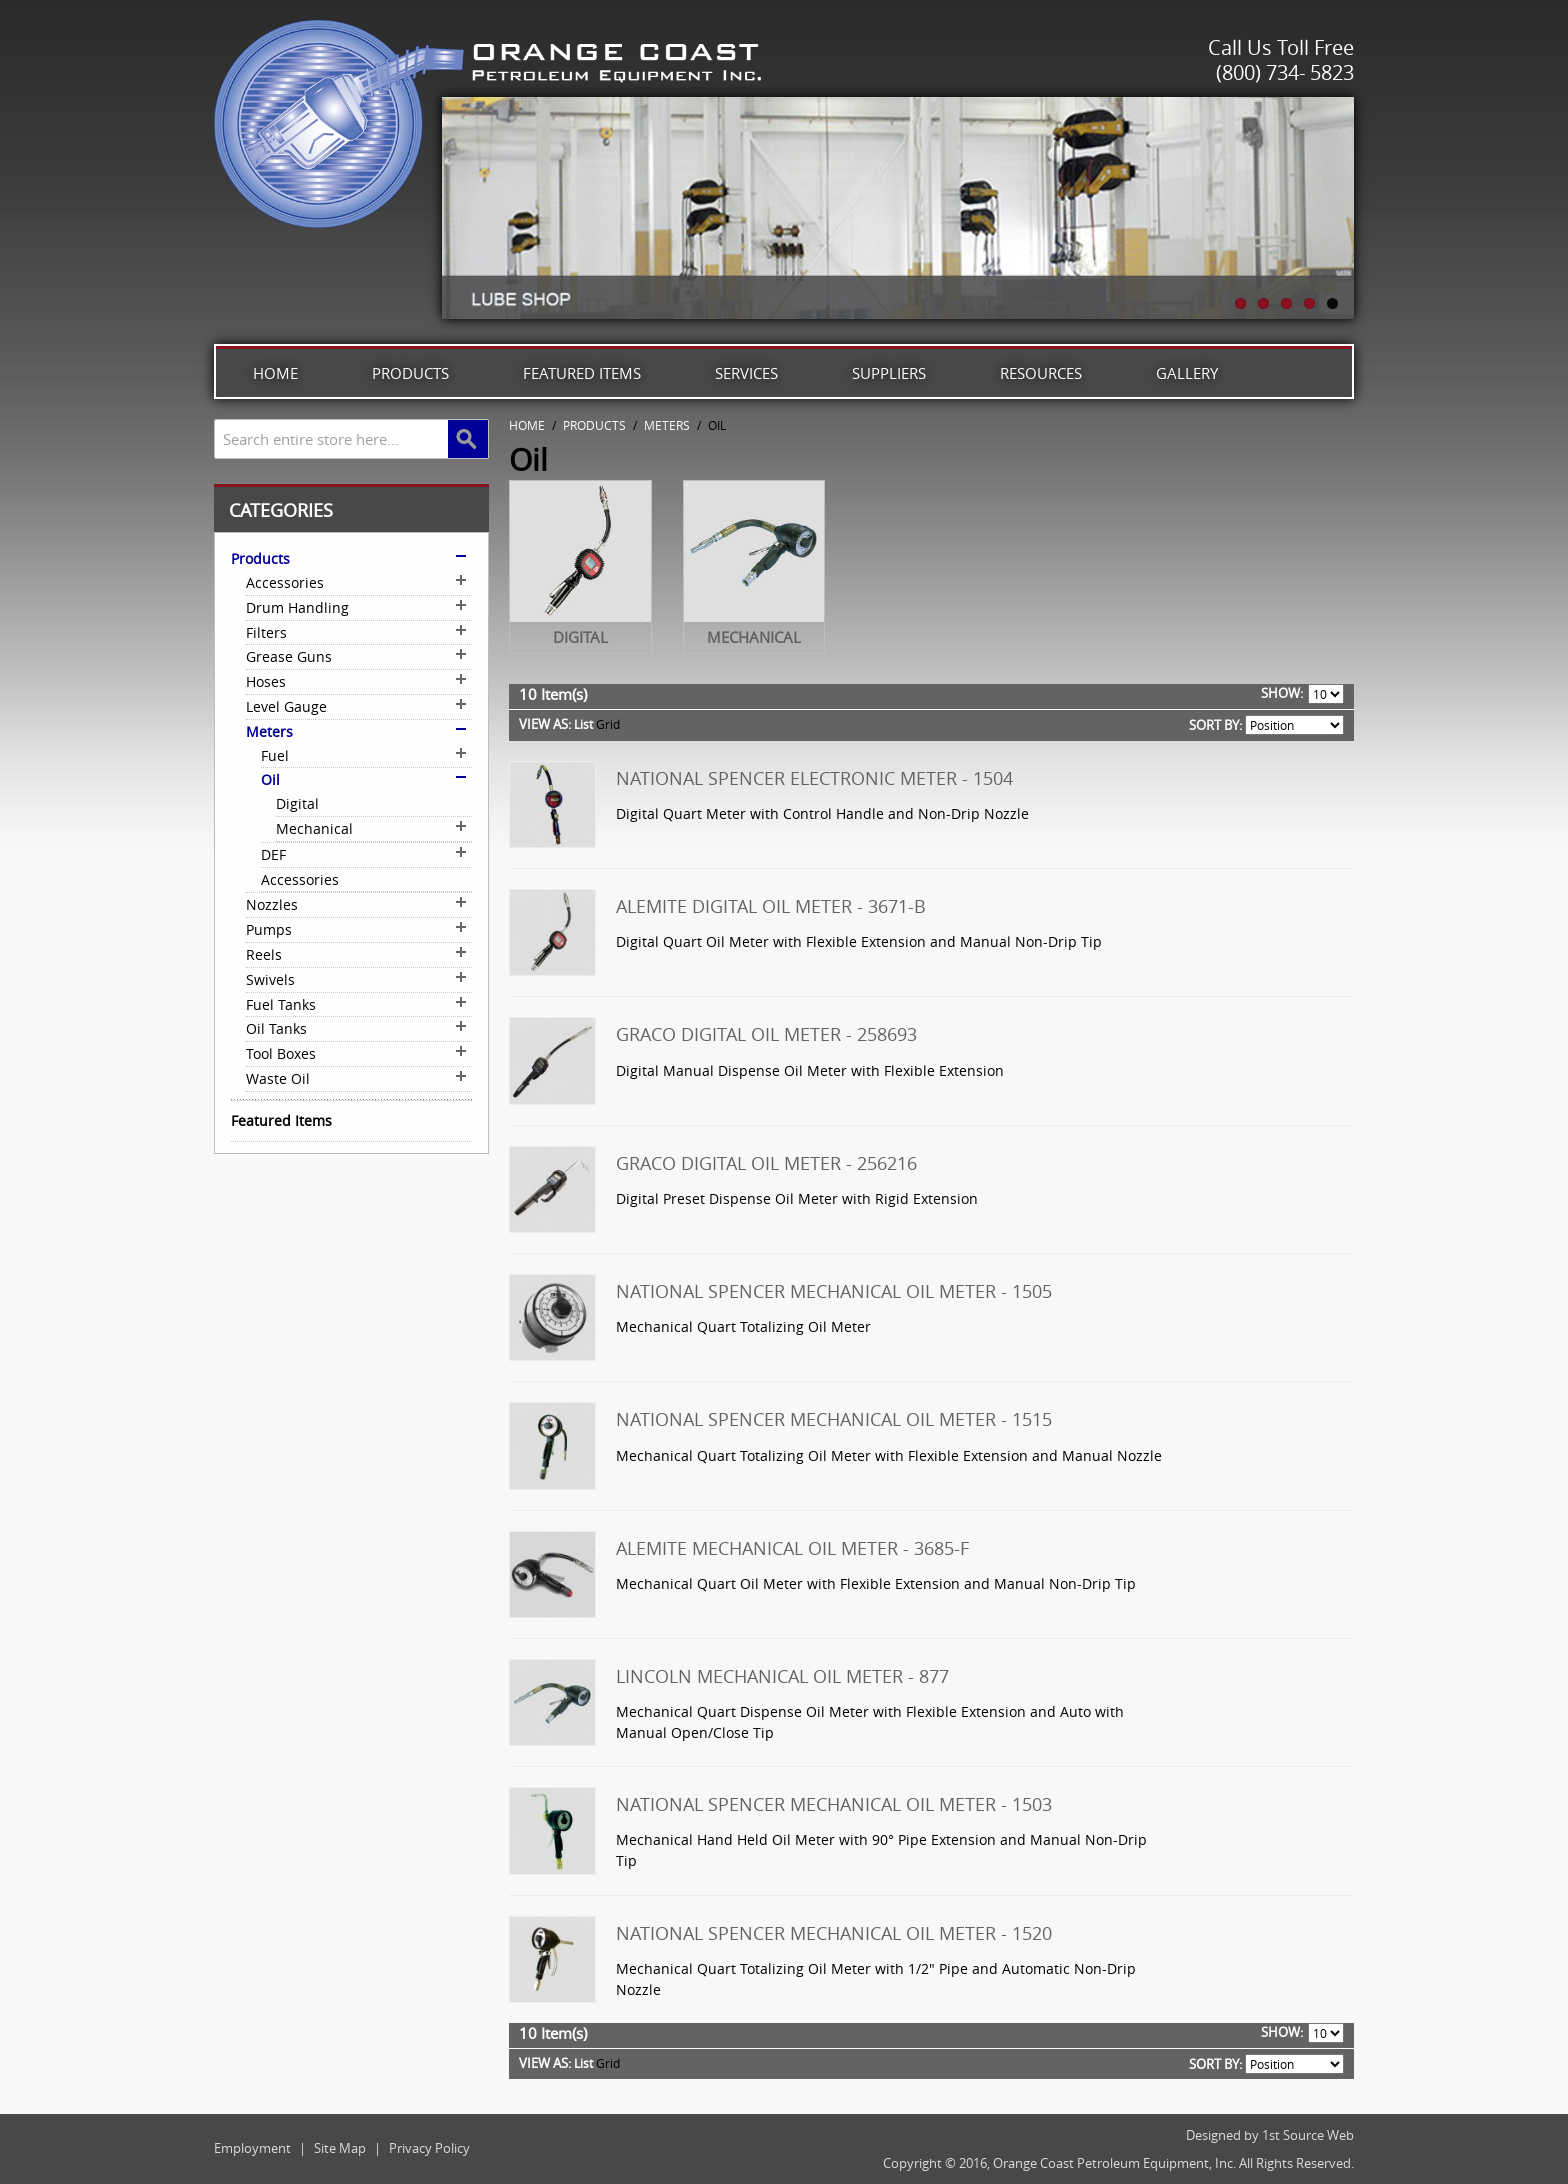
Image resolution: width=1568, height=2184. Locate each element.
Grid (608, 724)
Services (746, 373)
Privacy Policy (429, 2148)
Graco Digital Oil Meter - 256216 (766, 1163)
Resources (1041, 373)
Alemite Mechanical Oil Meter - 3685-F (792, 1548)
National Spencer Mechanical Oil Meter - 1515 (834, 1419)
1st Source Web (1308, 2135)
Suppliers (889, 373)
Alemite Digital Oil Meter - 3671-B (771, 906)
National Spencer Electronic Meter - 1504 (814, 778)
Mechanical (754, 637)
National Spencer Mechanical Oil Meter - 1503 (834, 1804)
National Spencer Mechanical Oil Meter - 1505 (834, 1291)
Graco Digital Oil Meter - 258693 (766, 1034)
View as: (545, 724)
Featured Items (582, 373)
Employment (252, 2148)
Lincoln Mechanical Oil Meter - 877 (782, 1676)
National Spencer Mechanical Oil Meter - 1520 (834, 1933)
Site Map (340, 2148)
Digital (580, 637)
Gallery (1187, 373)
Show (1280, 693)
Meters (667, 425)
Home (275, 373)
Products (410, 373)
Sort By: (1215, 725)
